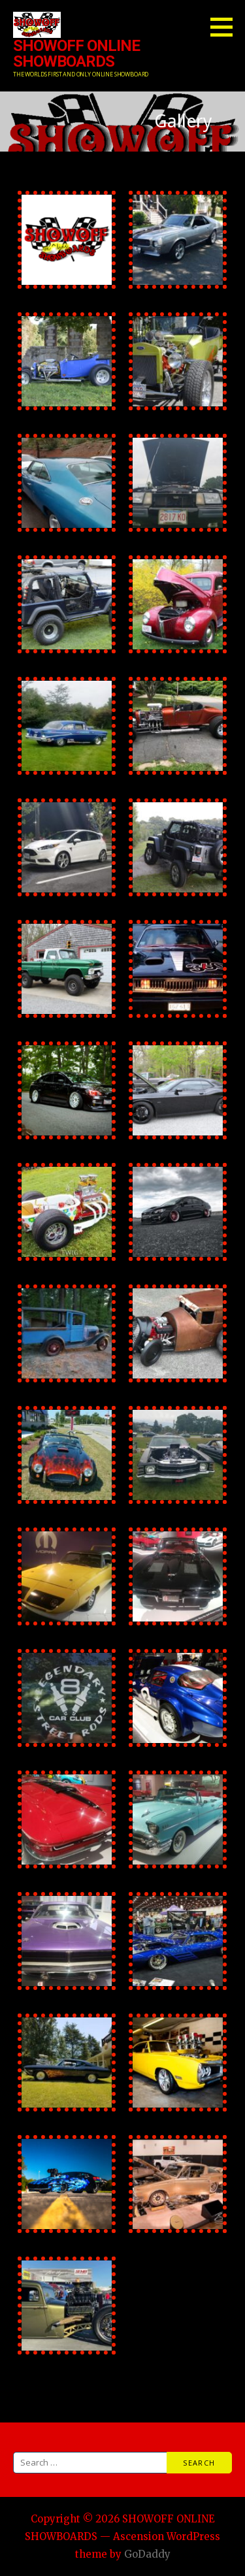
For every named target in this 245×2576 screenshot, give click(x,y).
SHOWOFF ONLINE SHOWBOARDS (76, 54)
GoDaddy (147, 2554)
